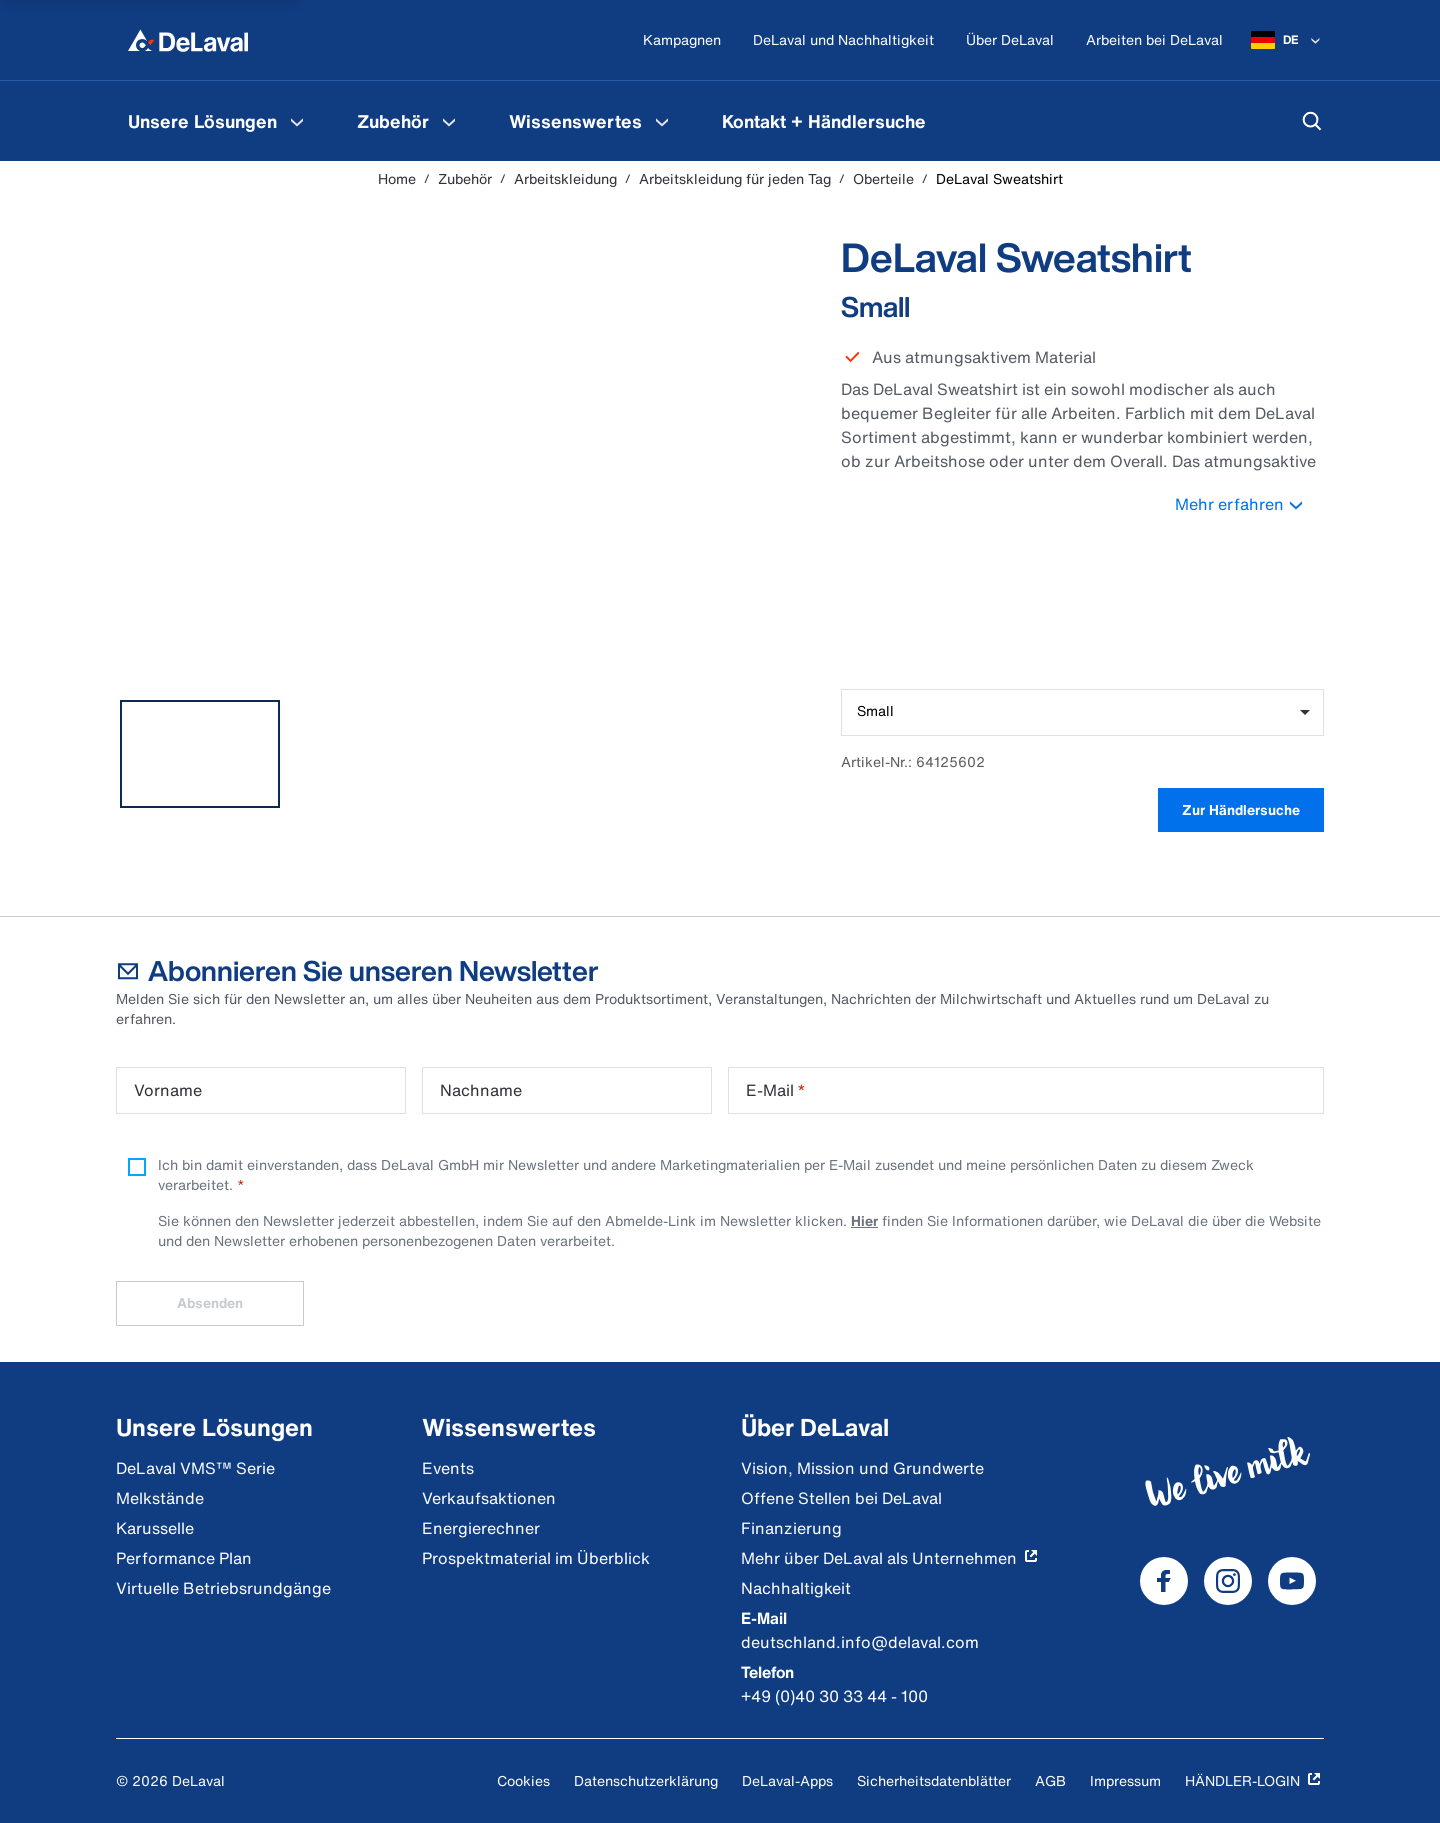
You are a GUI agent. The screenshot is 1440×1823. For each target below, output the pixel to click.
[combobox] (1082, 712)
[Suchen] (1312, 121)
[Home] (188, 40)
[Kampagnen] (682, 40)
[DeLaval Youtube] (1292, 1581)
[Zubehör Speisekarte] (449, 121)
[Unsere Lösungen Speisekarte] (297, 121)
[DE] (1287, 40)
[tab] (200, 754)
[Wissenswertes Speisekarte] (662, 121)
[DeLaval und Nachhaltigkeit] (843, 40)
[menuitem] (218, 121)
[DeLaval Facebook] (1164, 1581)
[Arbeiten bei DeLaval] (1154, 40)
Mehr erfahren (1249, 504)
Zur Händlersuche (1241, 809)
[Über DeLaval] (1010, 40)
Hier (864, 1220)
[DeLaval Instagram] (1228, 1581)
